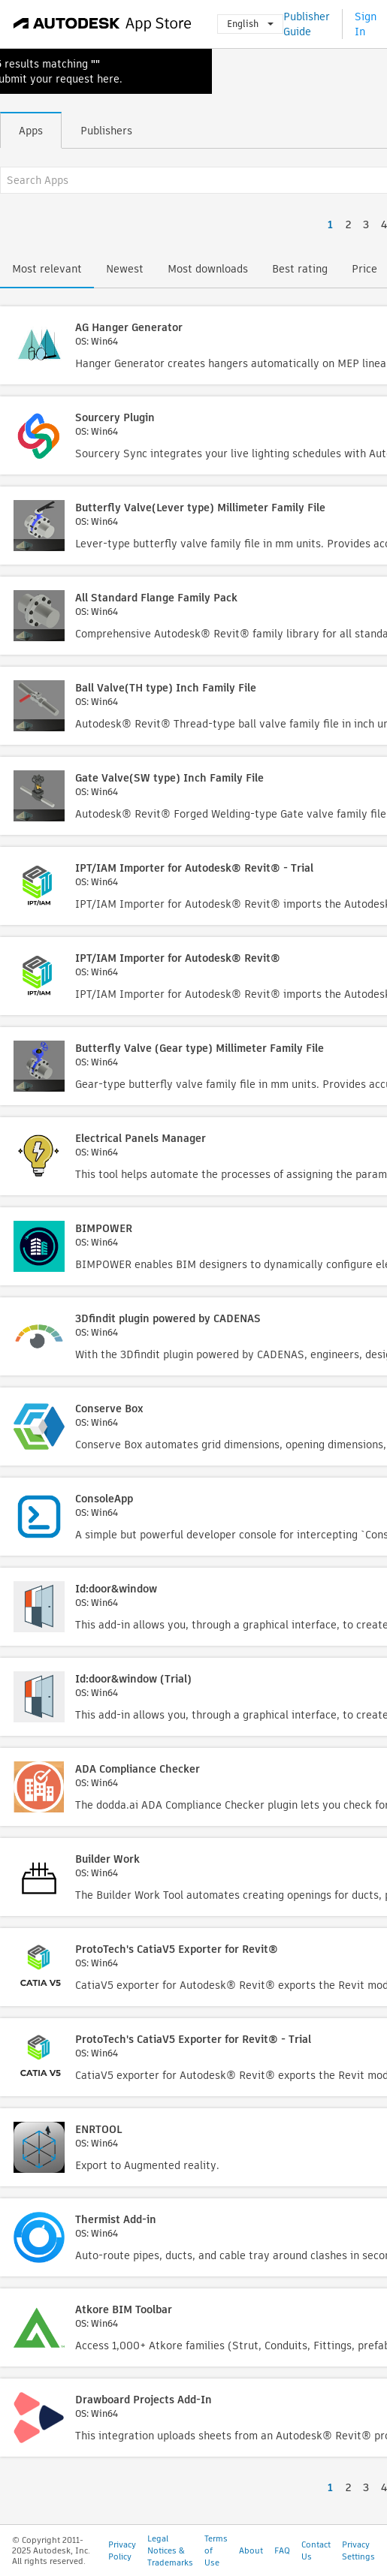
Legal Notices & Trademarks (170, 2550)
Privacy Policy (122, 2550)
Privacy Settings (358, 2550)
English (250, 23)
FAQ (282, 2550)
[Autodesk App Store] (102, 24)
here (108, 78)
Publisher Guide (306, 24)
